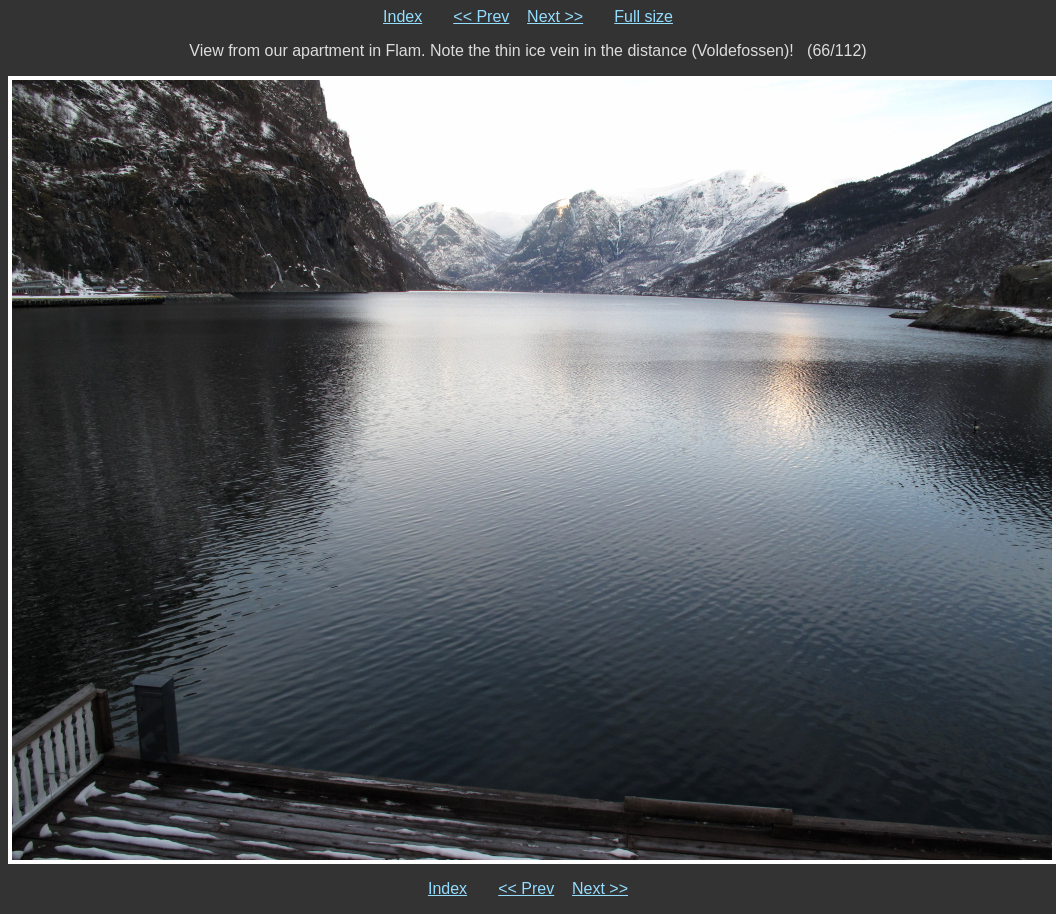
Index (402, 16)
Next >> (555, 16)
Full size (643, 16)
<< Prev (481, 16)
